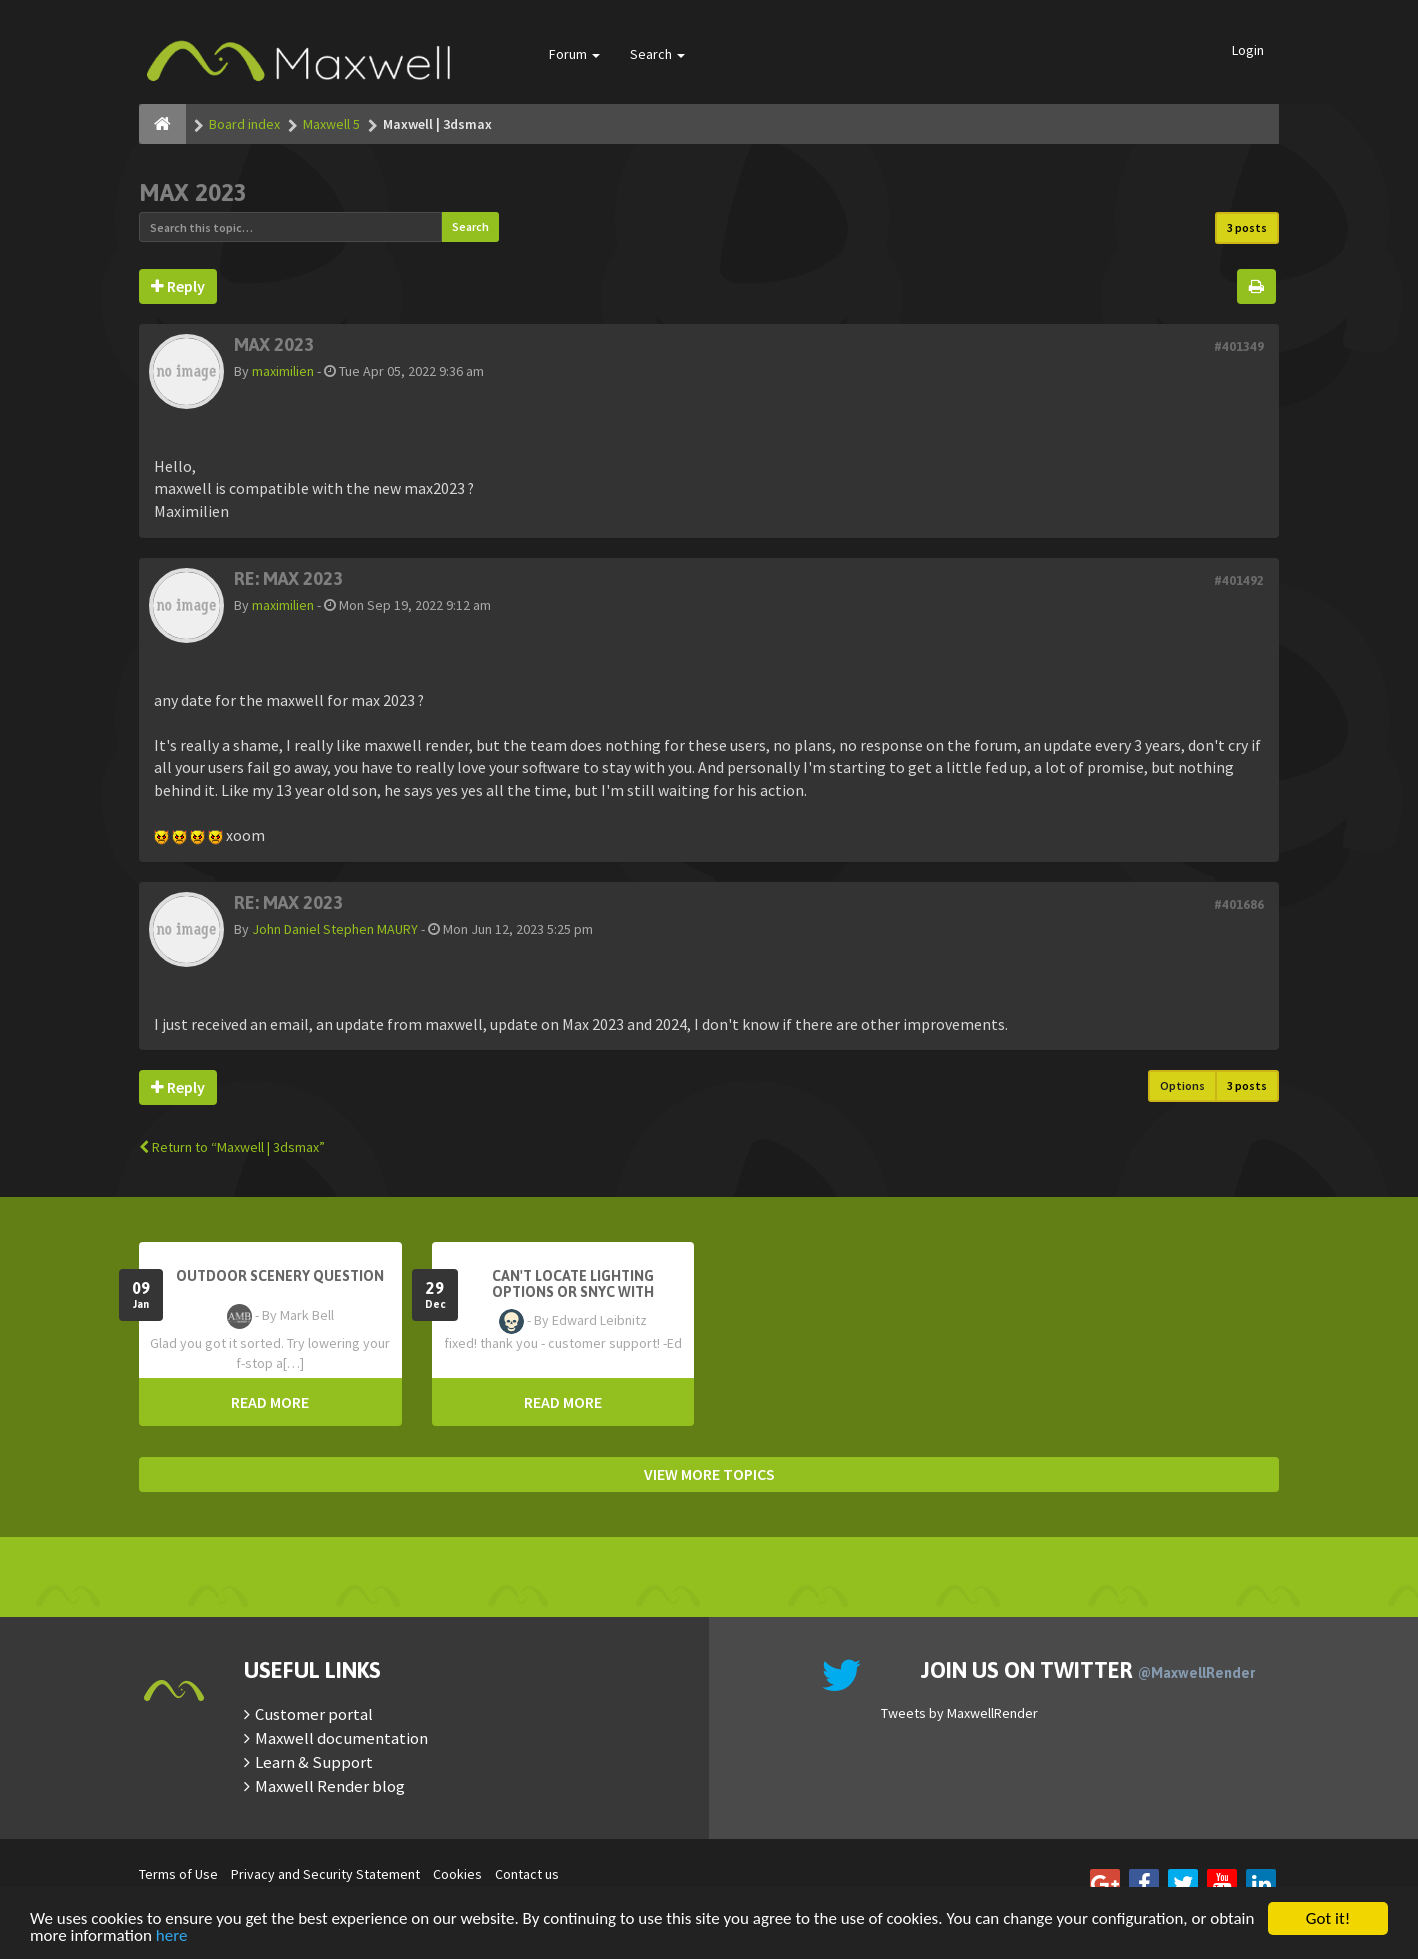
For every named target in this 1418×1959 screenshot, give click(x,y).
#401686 (1239, 904)
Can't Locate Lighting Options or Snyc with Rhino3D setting (573, 1292)
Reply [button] (178, 286)
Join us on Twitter (1088, 1670)
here (172, 1936)
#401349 (1239, 346)
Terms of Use (178, 1874)
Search (657, 54)
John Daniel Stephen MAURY (335, 929)
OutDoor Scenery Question (280, 1276)
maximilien (283, 371)
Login (1248, 50)
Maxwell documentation (341, 1738)
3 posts (1247, 227)
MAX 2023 (193, 192)
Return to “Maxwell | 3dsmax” (232, 1147)
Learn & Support (314, 1762)
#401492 (1239, 580)
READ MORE (270, 1402)
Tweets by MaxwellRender (959, 1713)
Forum (574, 54)
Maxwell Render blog (330, 1786)
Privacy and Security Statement (325, 1874)
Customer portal (314, 1714)
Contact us (527, 1874)
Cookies (457, 1874)
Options (1182, 1085)
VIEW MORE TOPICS (709, 1474)
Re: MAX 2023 (288, 578)
